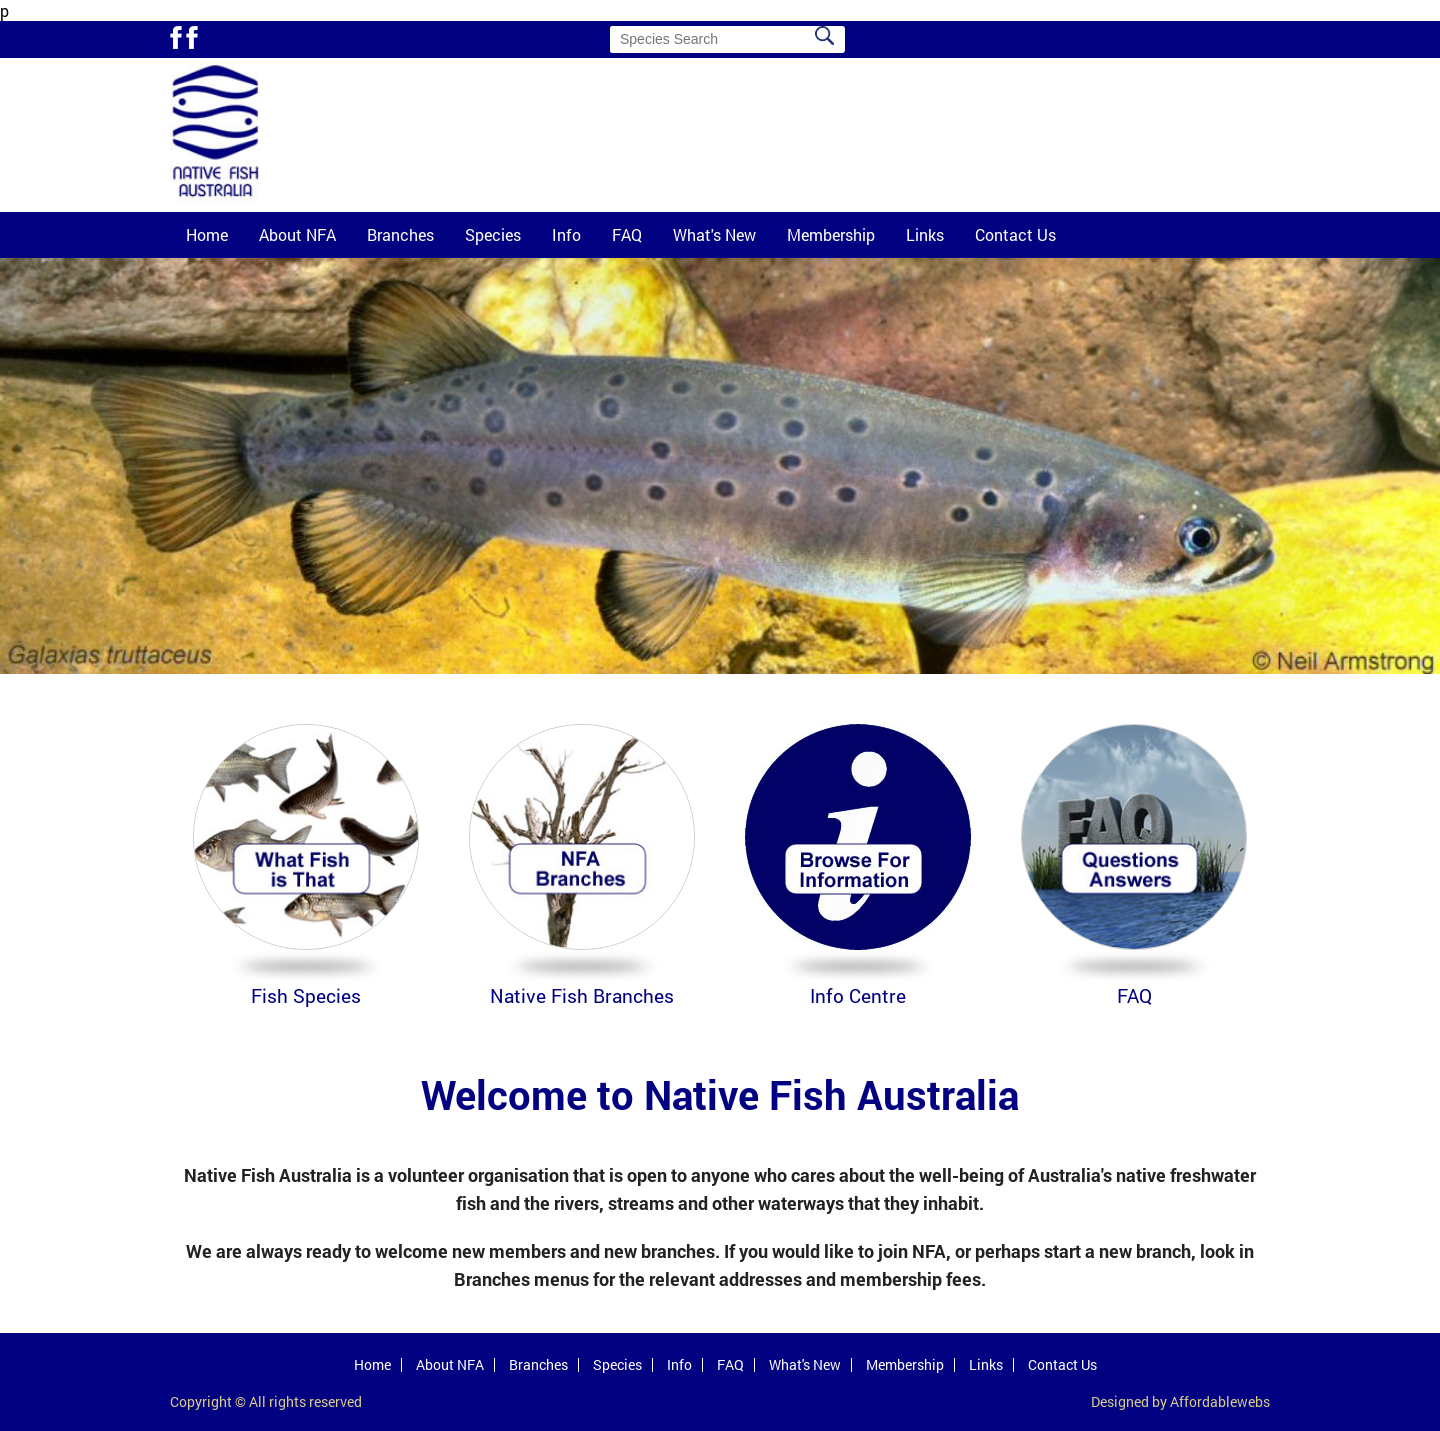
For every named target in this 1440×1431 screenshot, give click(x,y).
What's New (714, 234)
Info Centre (858, 995)
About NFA (297, 234)
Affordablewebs (1220, 1401)
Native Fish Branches (582, 995)
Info (566, 234)
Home (207, 234)
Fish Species (306, 995)
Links (925, 234)
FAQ (627, 234)
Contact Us (1015, 234)
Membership (831, 234)
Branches (400, 234)
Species (493, 234)
